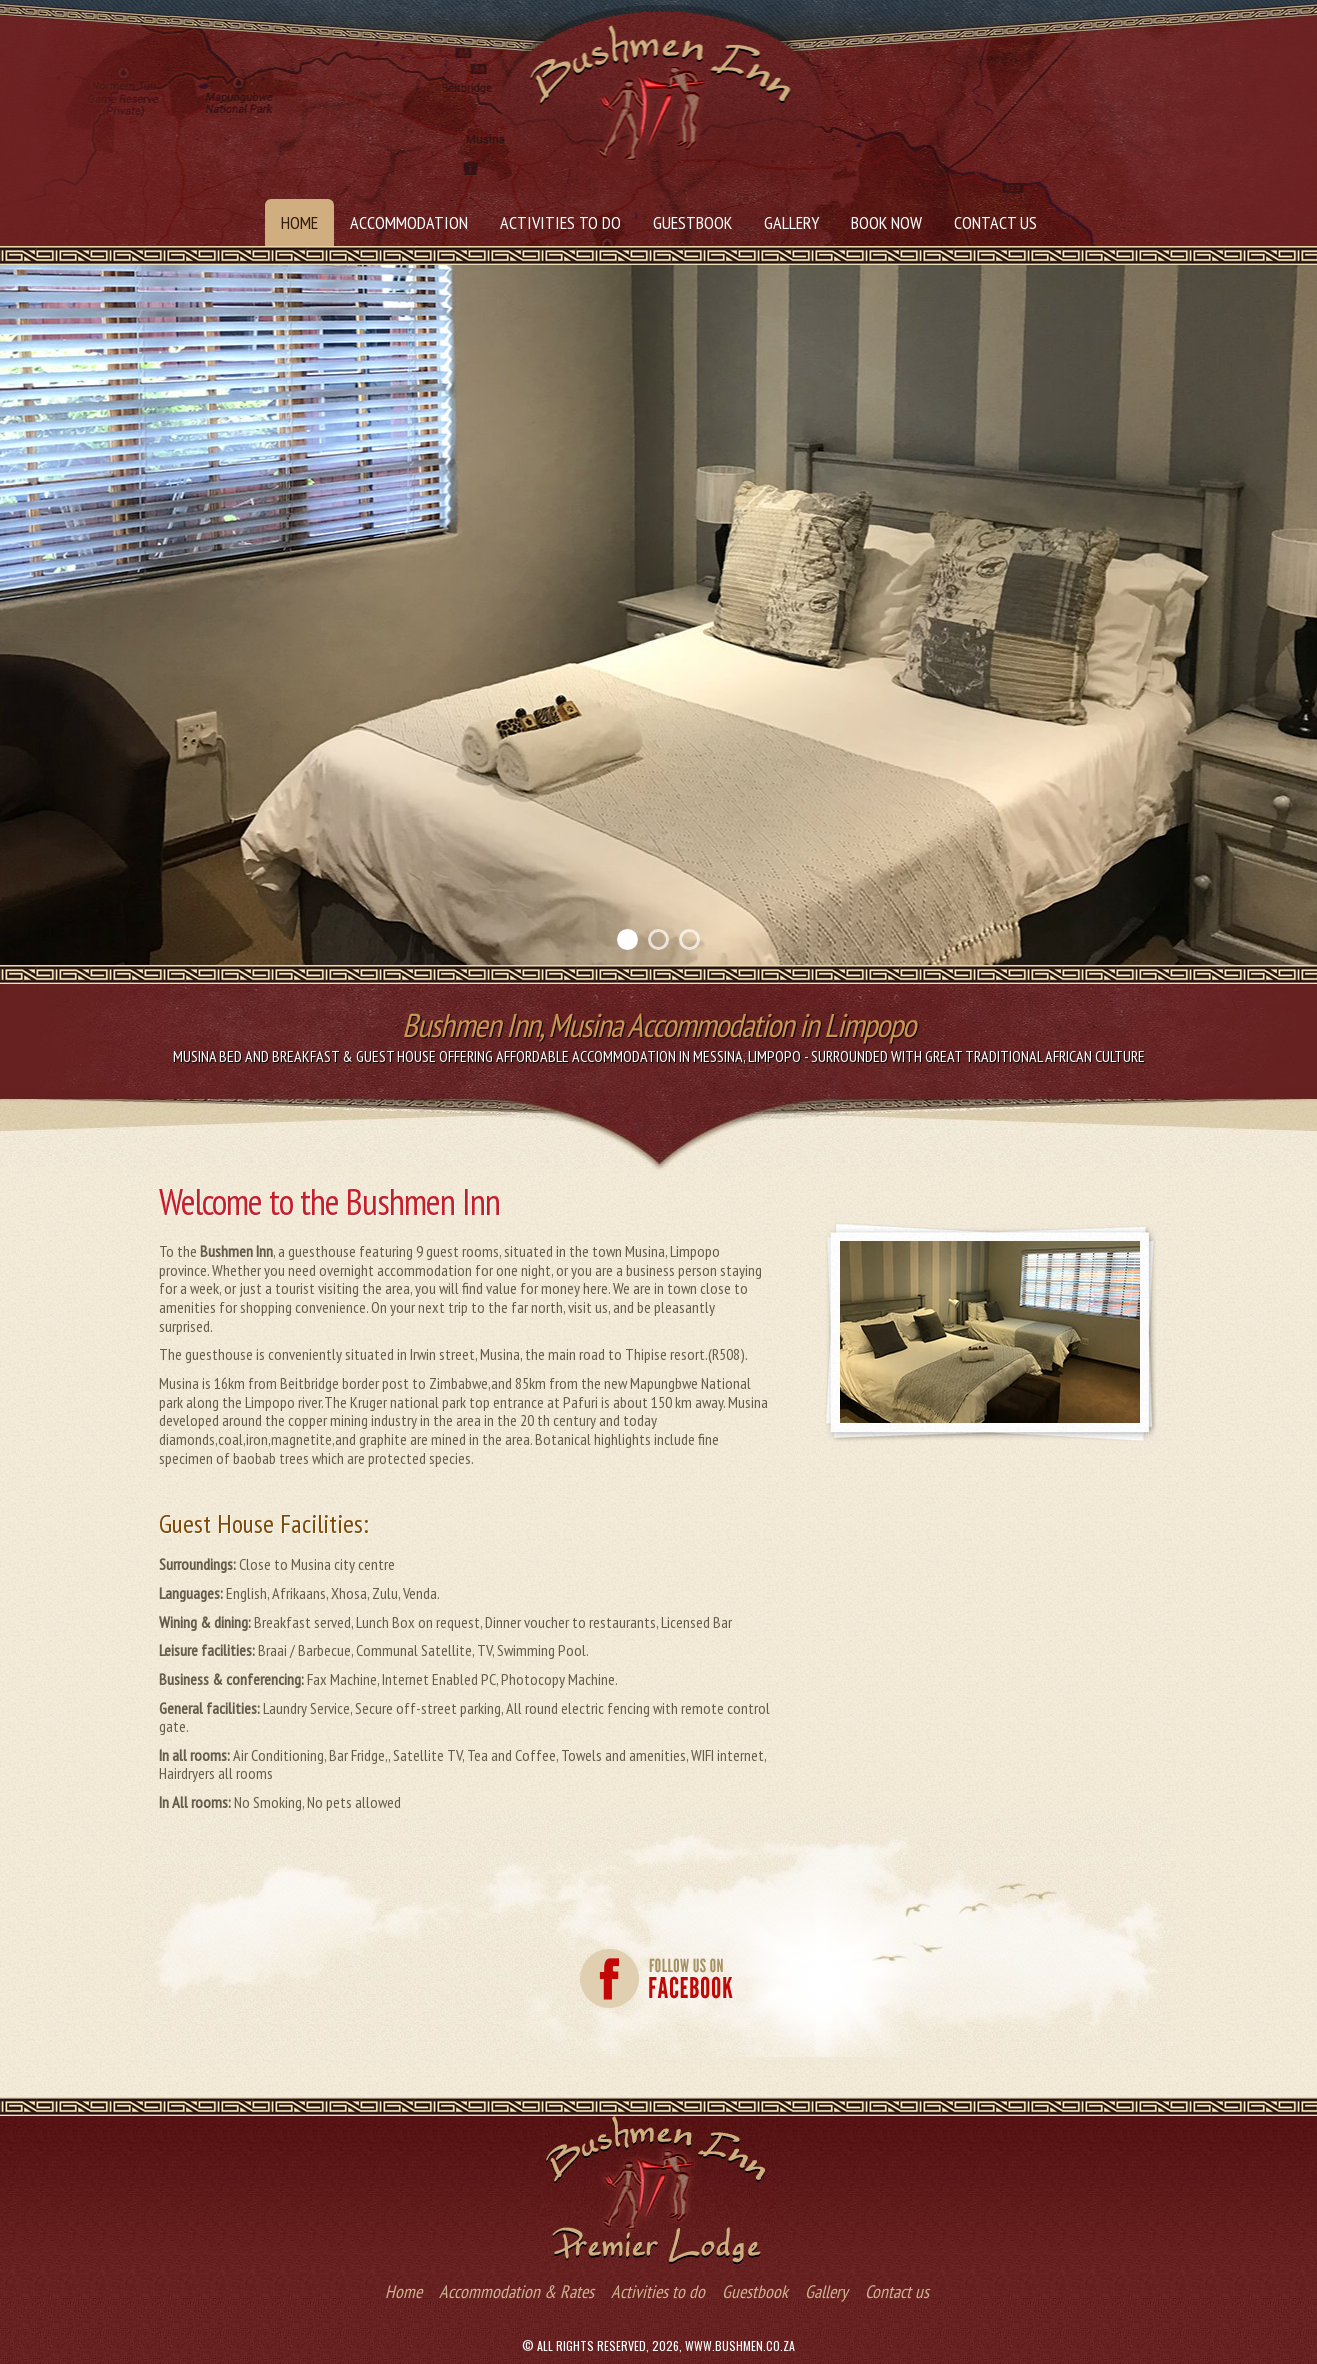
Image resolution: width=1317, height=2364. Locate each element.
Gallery (791, 222)
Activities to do (560, 222)
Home (299, 222)
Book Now (886, 222)
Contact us (995, 222)
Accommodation (409, 222)
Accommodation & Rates (516, 2291)
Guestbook (692, 222)
